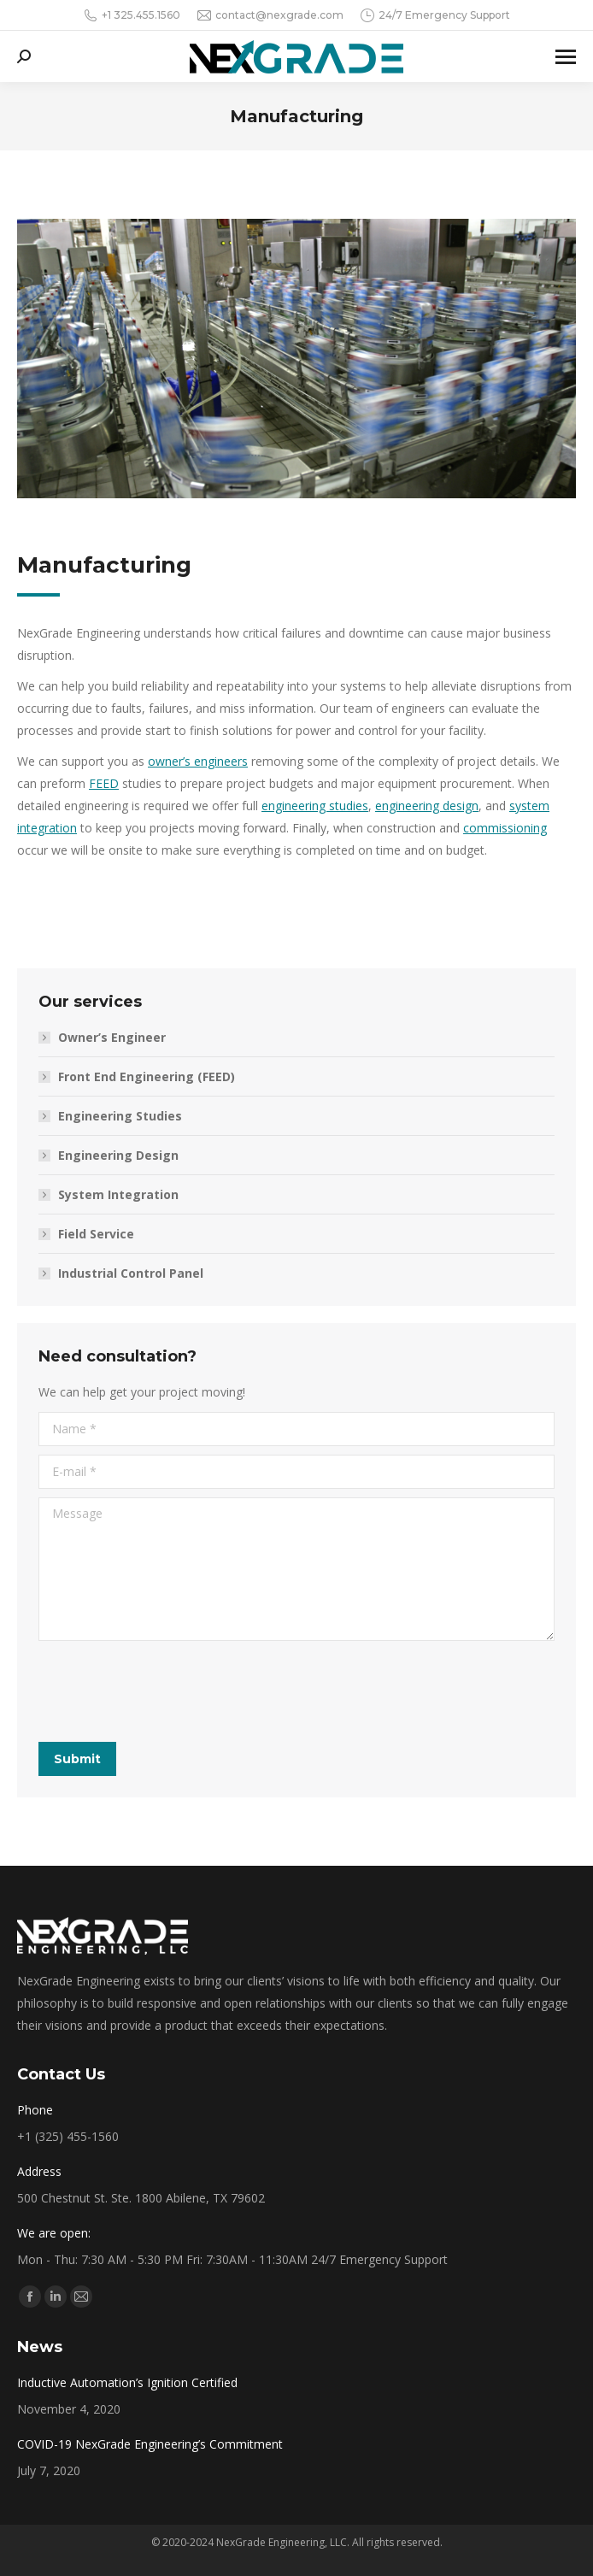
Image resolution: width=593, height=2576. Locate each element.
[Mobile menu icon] (565, 57)
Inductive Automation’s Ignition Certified (127, 2382)
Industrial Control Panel (130, 1273)
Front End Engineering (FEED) (146, 1076)
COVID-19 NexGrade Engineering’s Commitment (150, 2444)
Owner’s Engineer (112, 1037)
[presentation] (168, 1691)
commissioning (505, 828)
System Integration (118, 1194)
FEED (104, 783)
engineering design (427, 805)
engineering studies (314, 805)
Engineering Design (118, 1155)
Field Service (96, 1234)
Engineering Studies (120, 1116)
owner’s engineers (198, 761)
